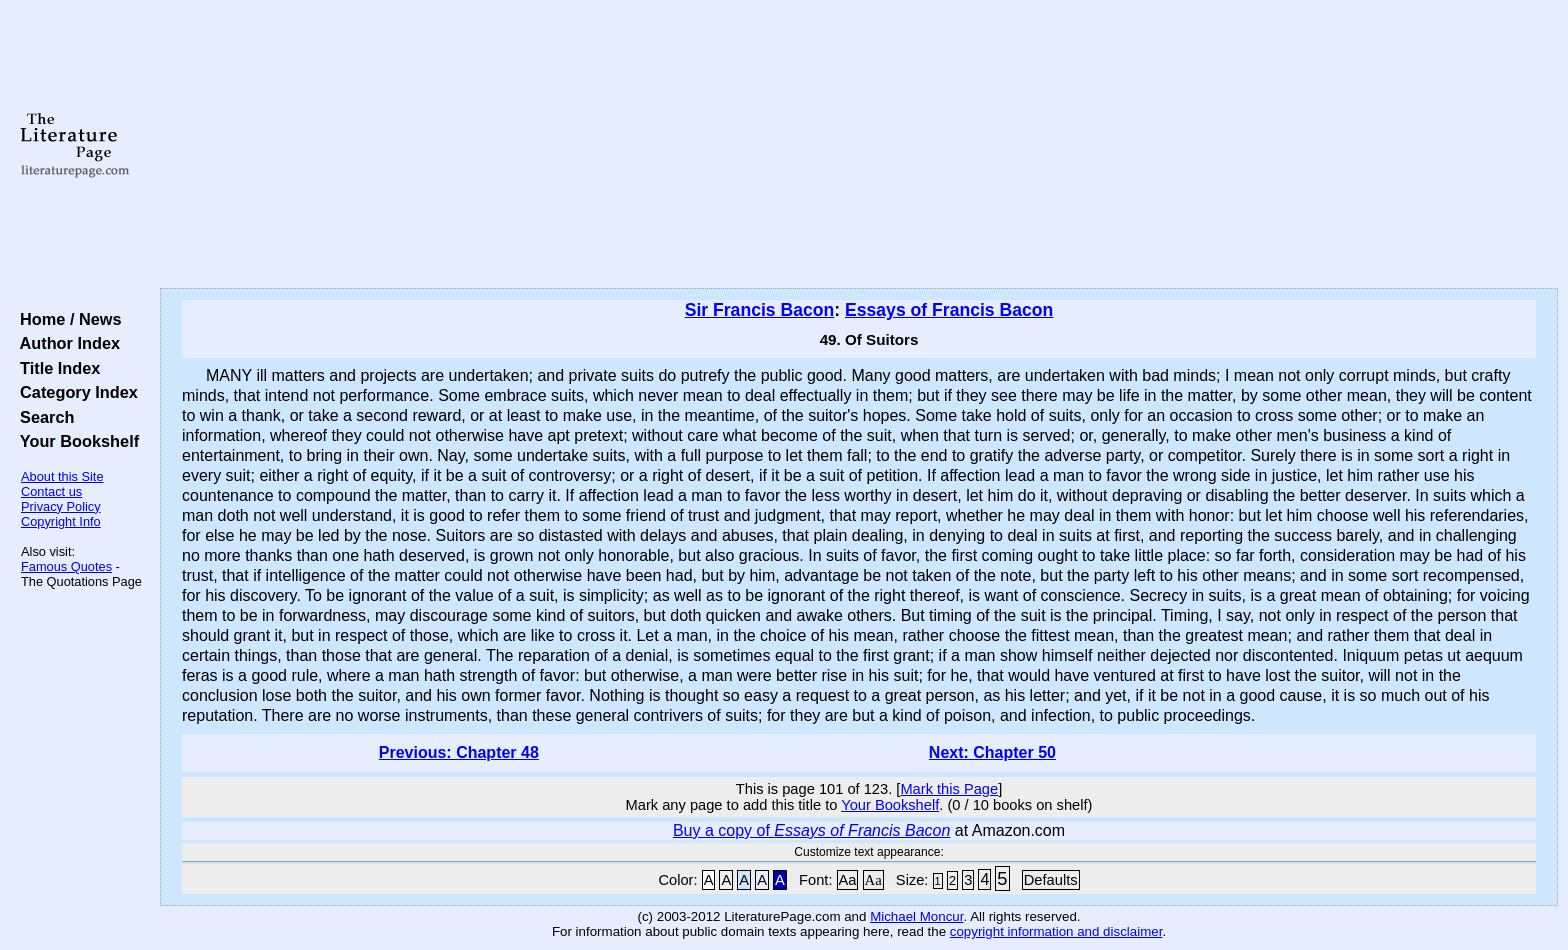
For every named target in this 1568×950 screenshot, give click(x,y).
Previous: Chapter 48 (459, 752)
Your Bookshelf (75, 441)
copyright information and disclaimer (1056, 931)
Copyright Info (61, 521)
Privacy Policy (61, 506)
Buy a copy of (811, 830)
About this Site (62, 476)
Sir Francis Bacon (760, 310)
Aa (848, 880)
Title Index (55, 368)
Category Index (74, 392)
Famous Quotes (66, 566)
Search (42, 417)
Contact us (51, 491)
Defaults (1051, 880)
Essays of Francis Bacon (949, 310)
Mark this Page (949, 789)
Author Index (65, 343)
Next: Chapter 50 (992, 752)
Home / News (66, 319)
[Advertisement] (859, 145)
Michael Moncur (916, 916)
